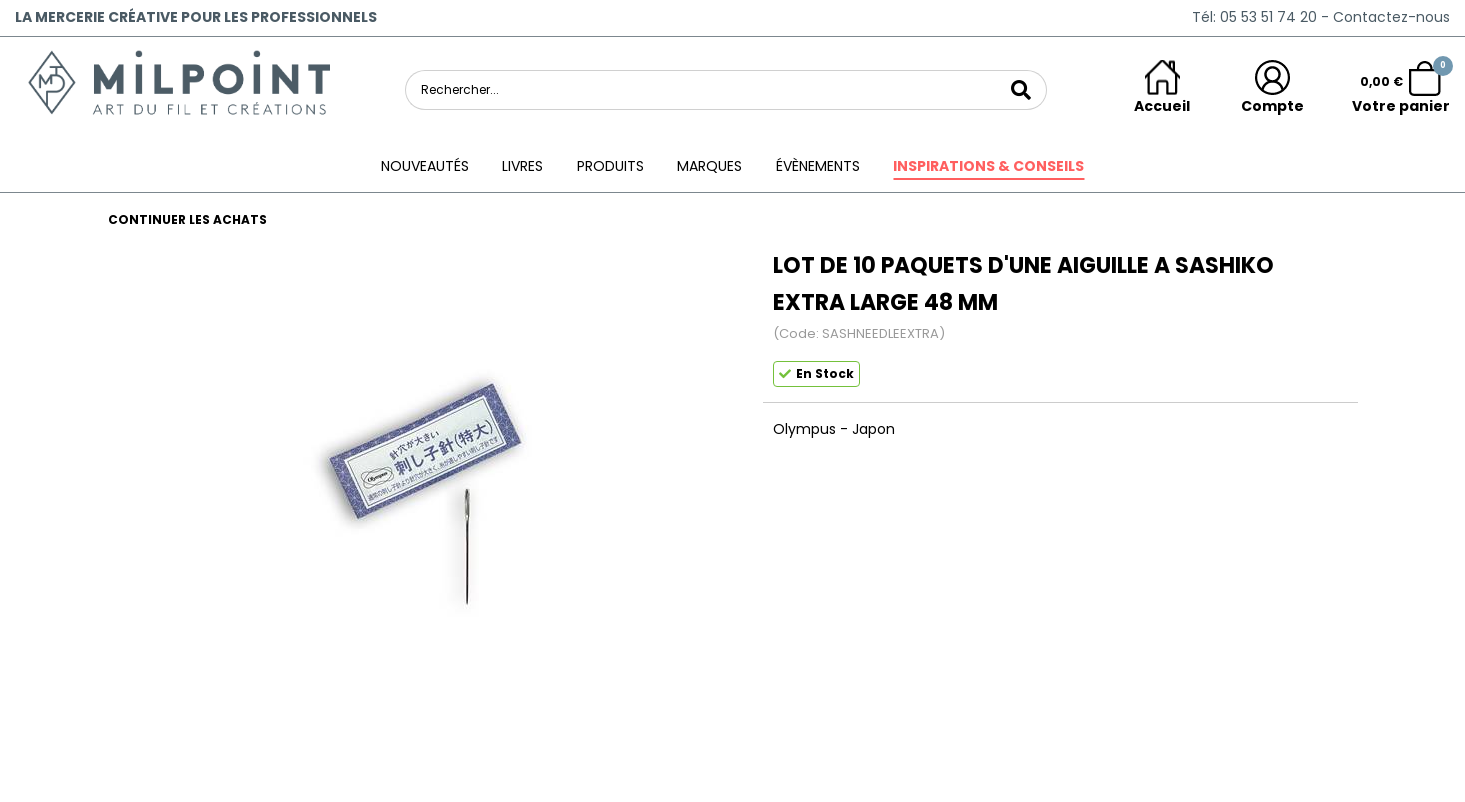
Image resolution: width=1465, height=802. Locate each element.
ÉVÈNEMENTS (818, 166)
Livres (522, 166)
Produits (610, 166)
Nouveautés (425, 166)
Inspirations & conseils (988, 166)
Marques (709, 166)
